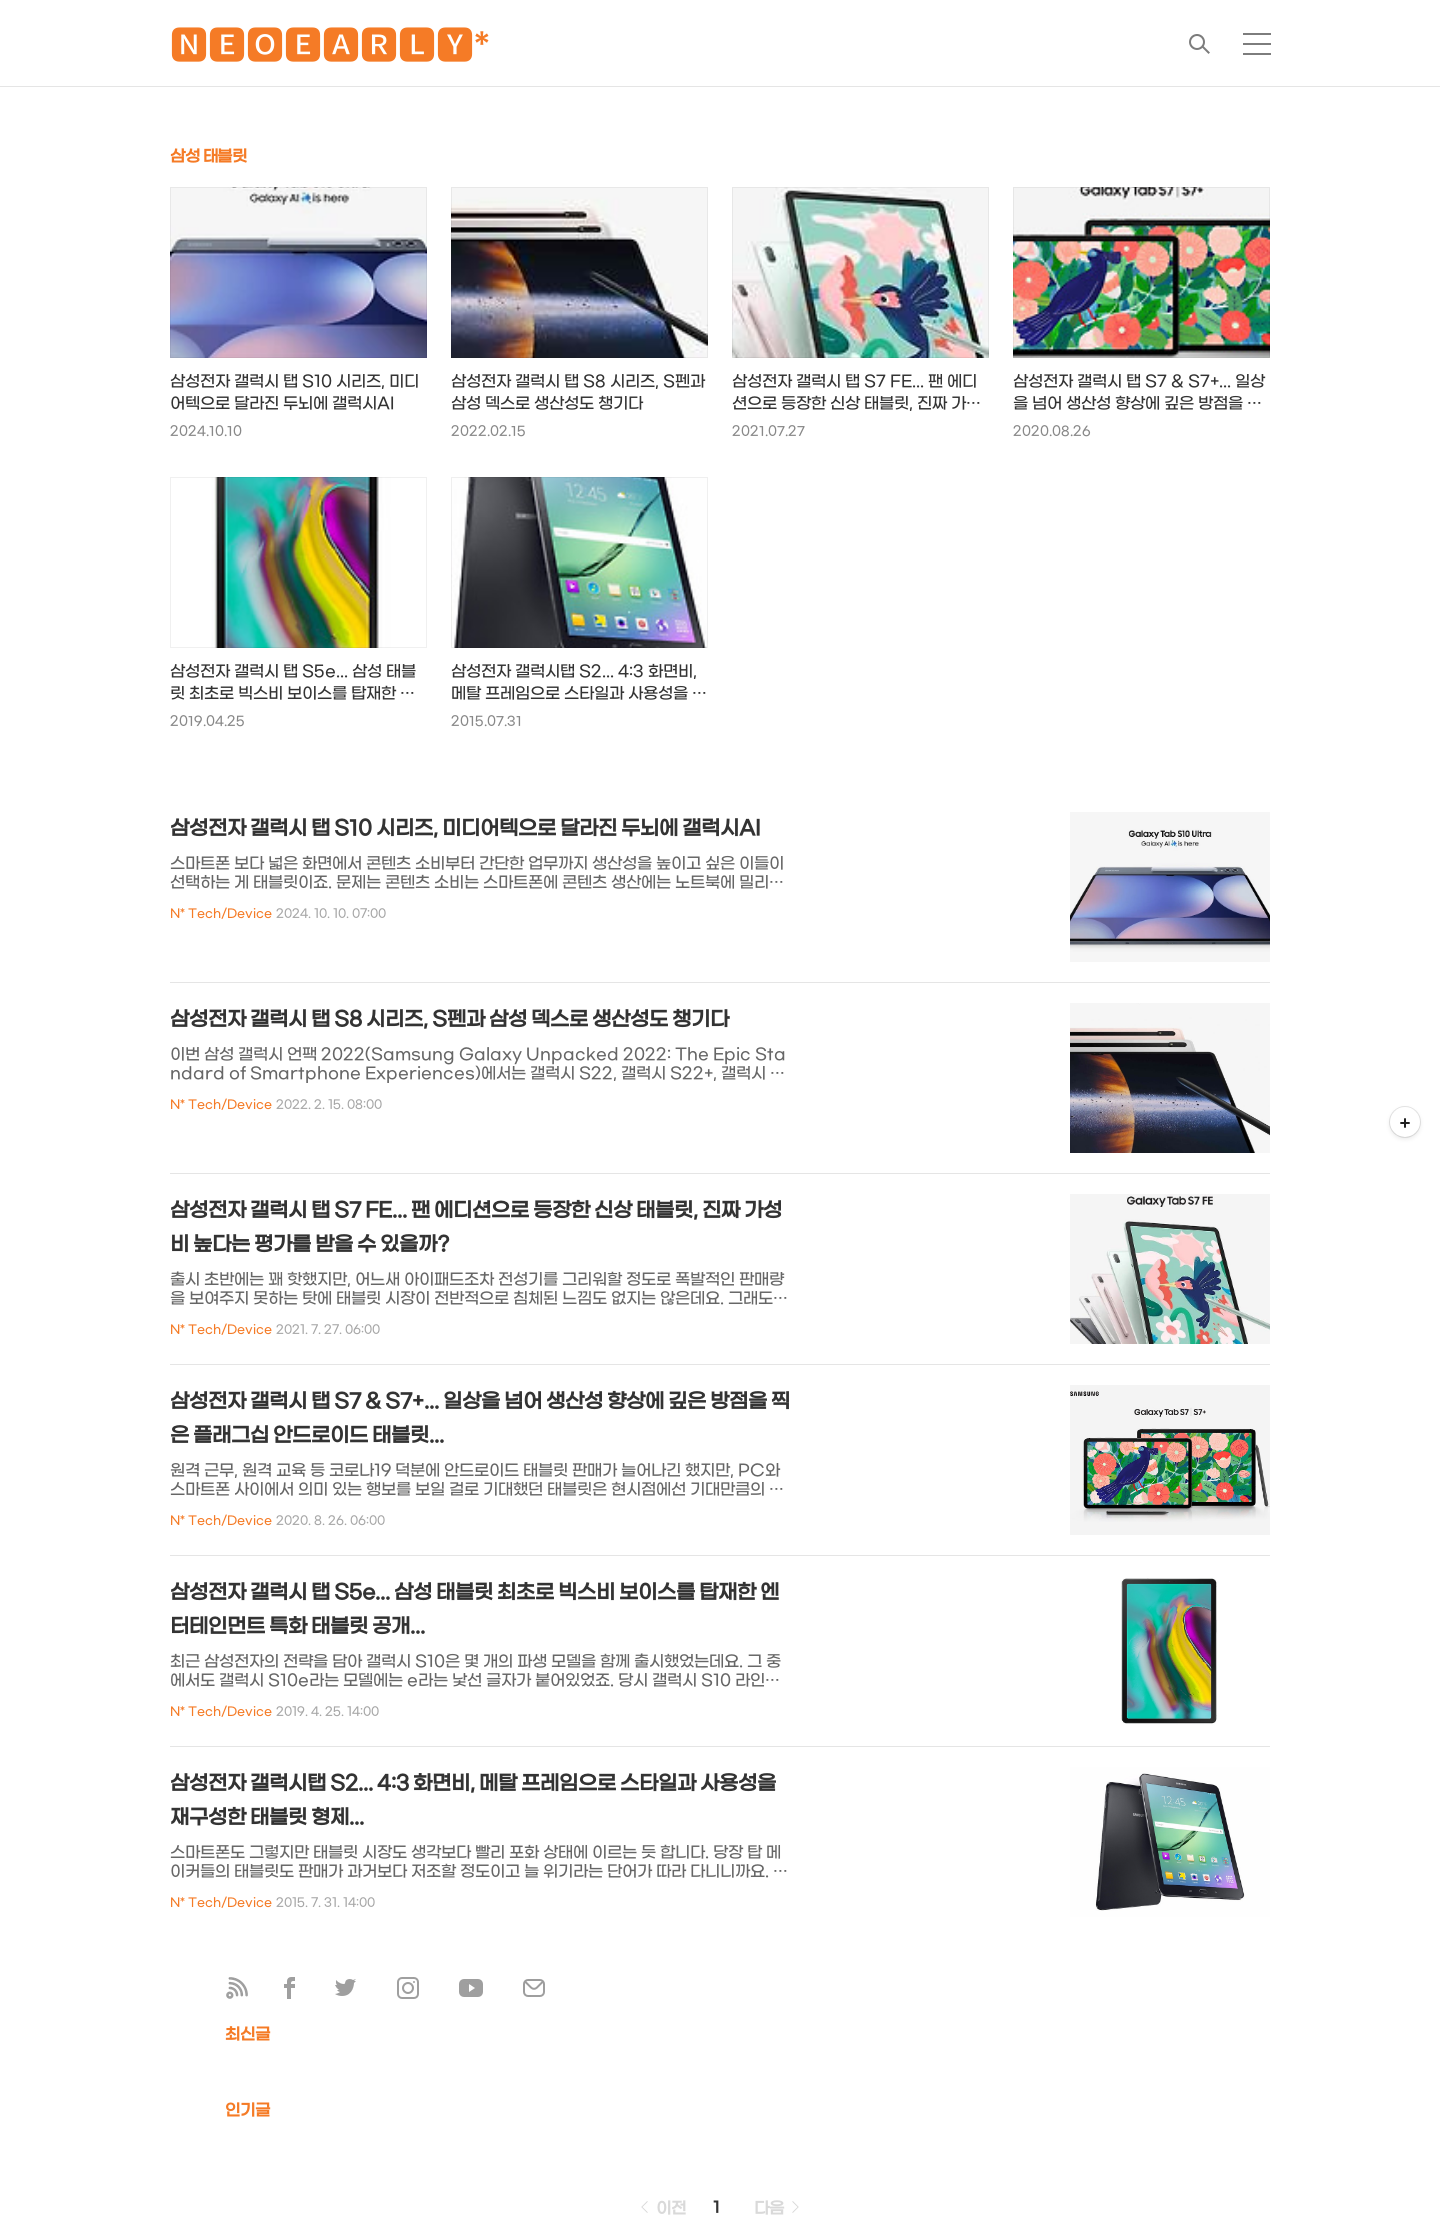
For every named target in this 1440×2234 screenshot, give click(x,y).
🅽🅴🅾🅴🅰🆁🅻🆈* (330, 49)
